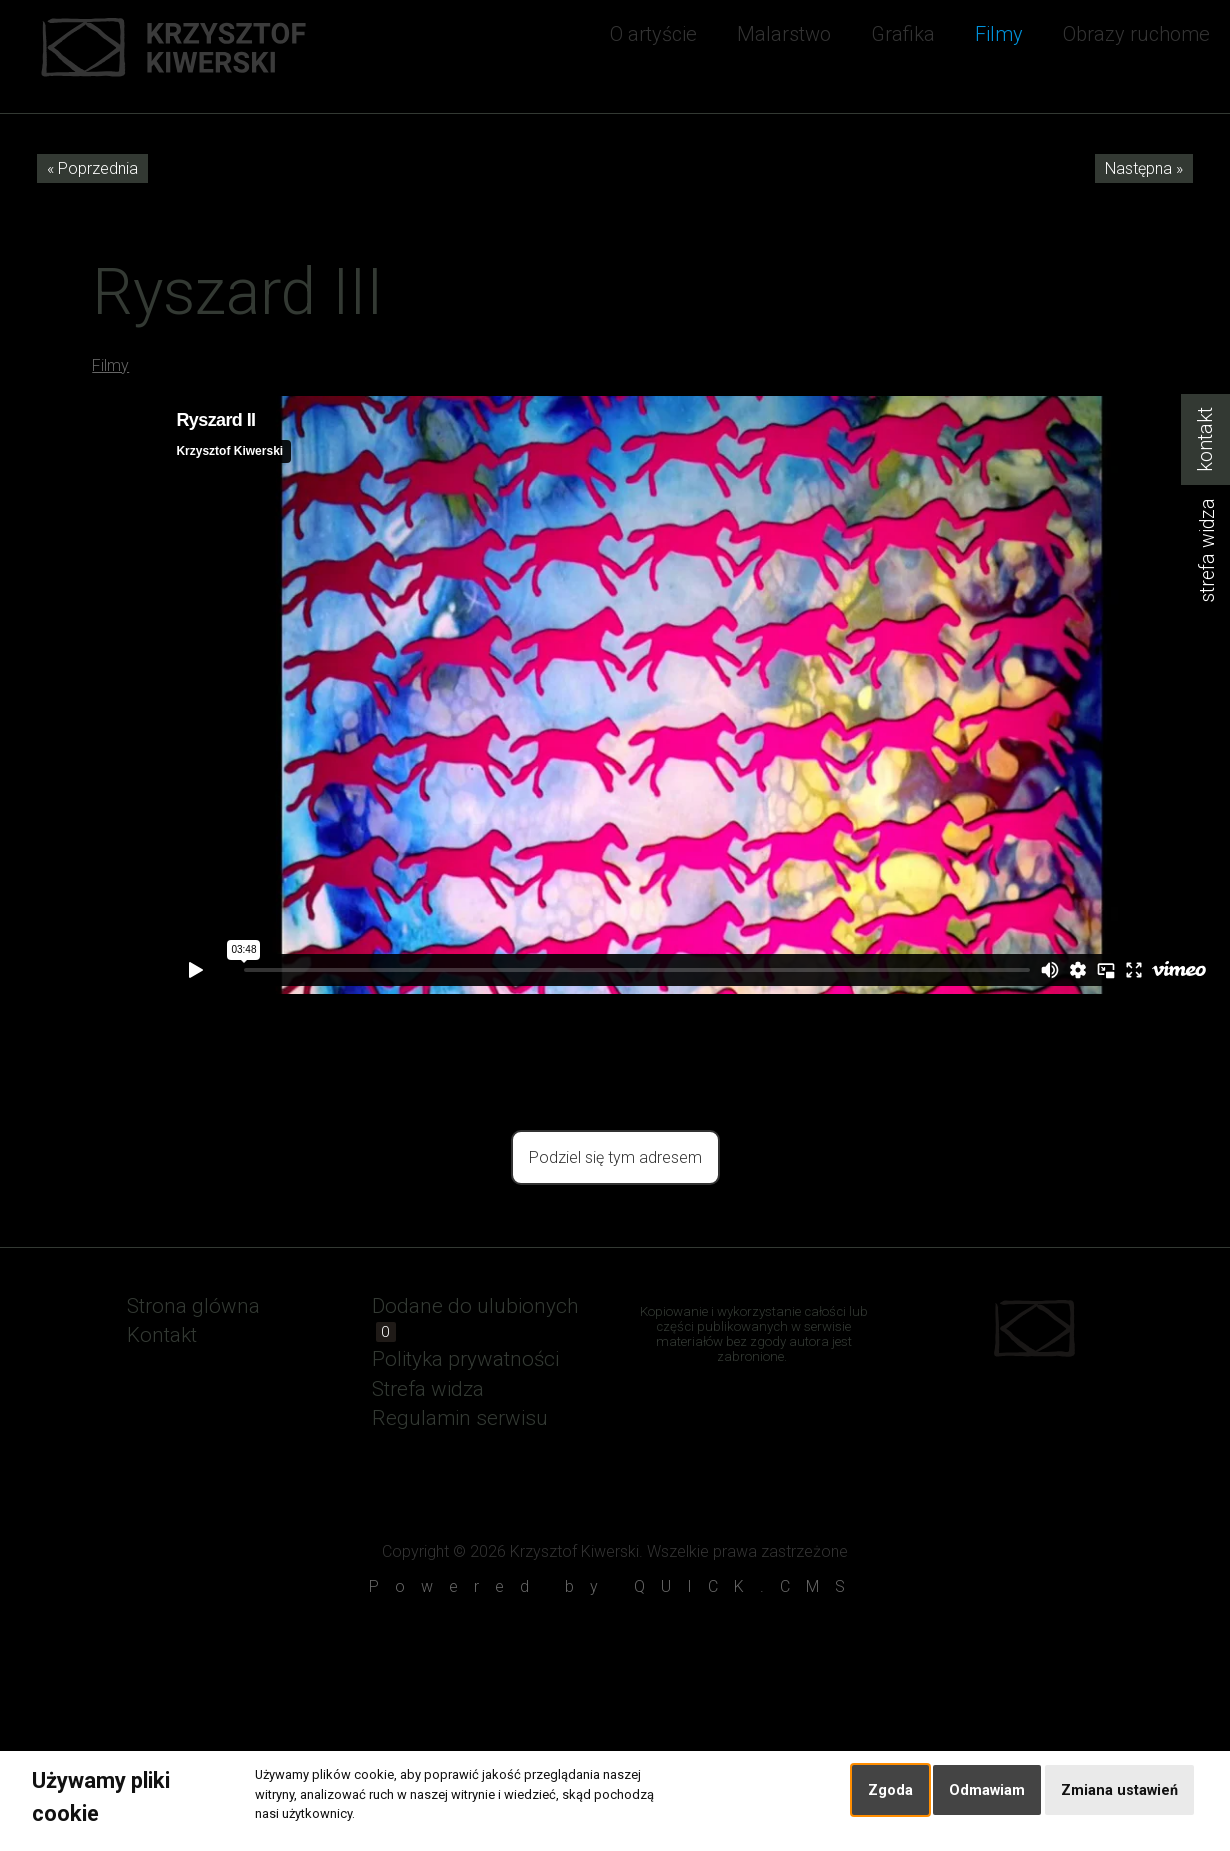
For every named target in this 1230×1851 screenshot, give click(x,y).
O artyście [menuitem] (653, 34)
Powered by (615, 1586)
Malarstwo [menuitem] (784, 34)
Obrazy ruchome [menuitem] (1136, 34)
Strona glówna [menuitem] (193, 1306)
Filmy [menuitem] (999, 34)
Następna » (1144, 168)
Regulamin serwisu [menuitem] (460, 1418)
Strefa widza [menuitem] (428, 1389)
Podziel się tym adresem (615, 1157)
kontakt (1205, 439)
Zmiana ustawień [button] (1119, 1790)
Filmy (110, 365)
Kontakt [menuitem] (162, 1335)
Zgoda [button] (890, 1790)
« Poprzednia (92, 168)
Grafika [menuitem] (903, 34)
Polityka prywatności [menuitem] (465, 1359)
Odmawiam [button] (987, 1790)
